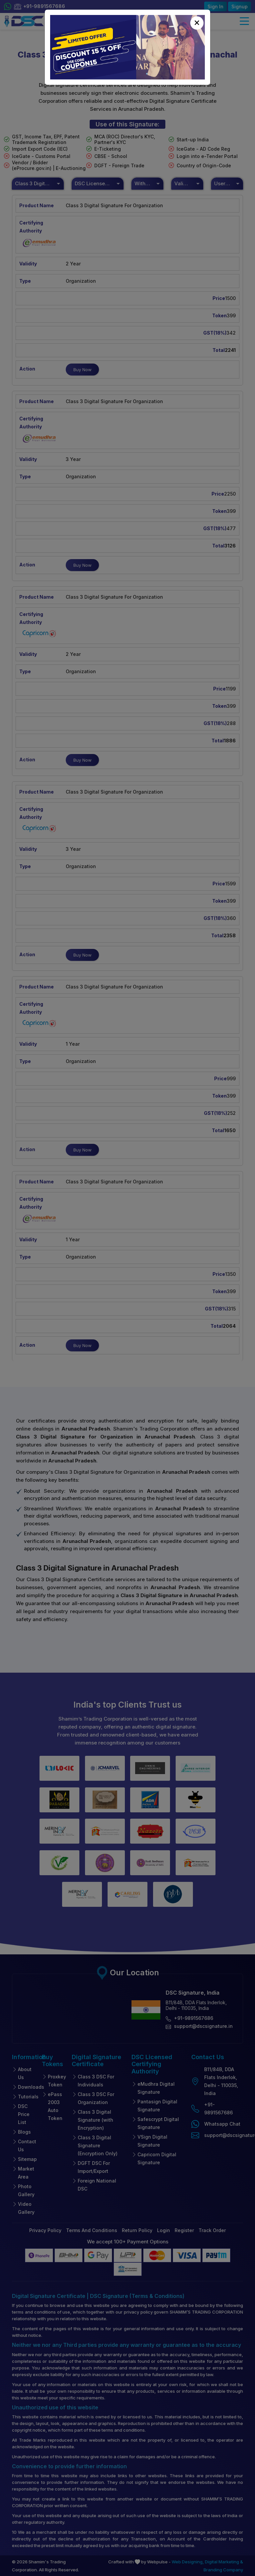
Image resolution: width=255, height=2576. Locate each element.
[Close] (197, 23)
